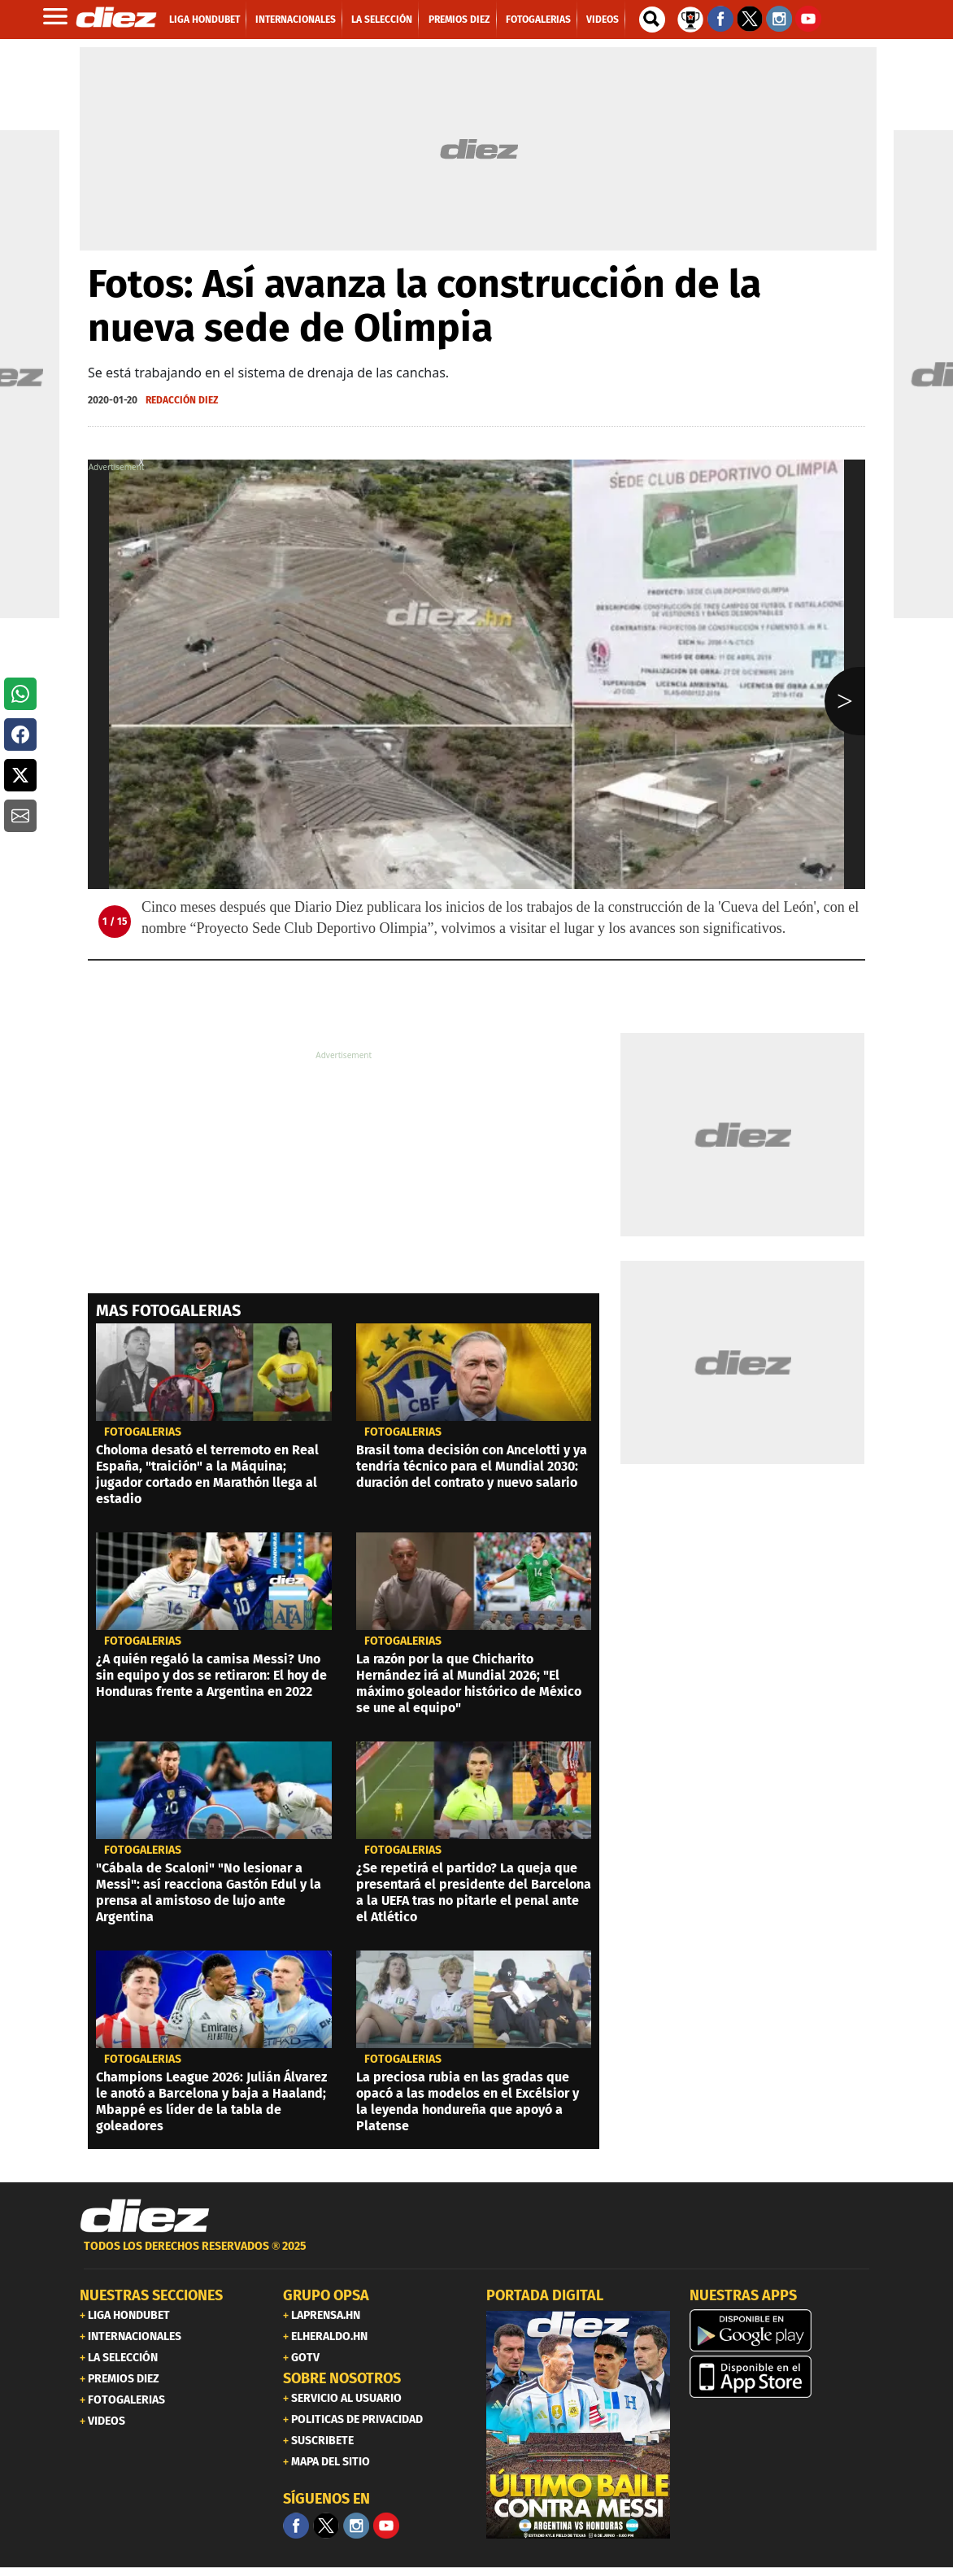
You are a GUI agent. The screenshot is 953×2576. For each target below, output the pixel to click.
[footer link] (476, 2255)
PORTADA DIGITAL (544, 2295)
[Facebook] (296, 2525)
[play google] (781, 2330)
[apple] (781, 2377)
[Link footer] (145, 2216)
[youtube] (386, 2525)
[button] (20, 694)
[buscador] (652, 20)
